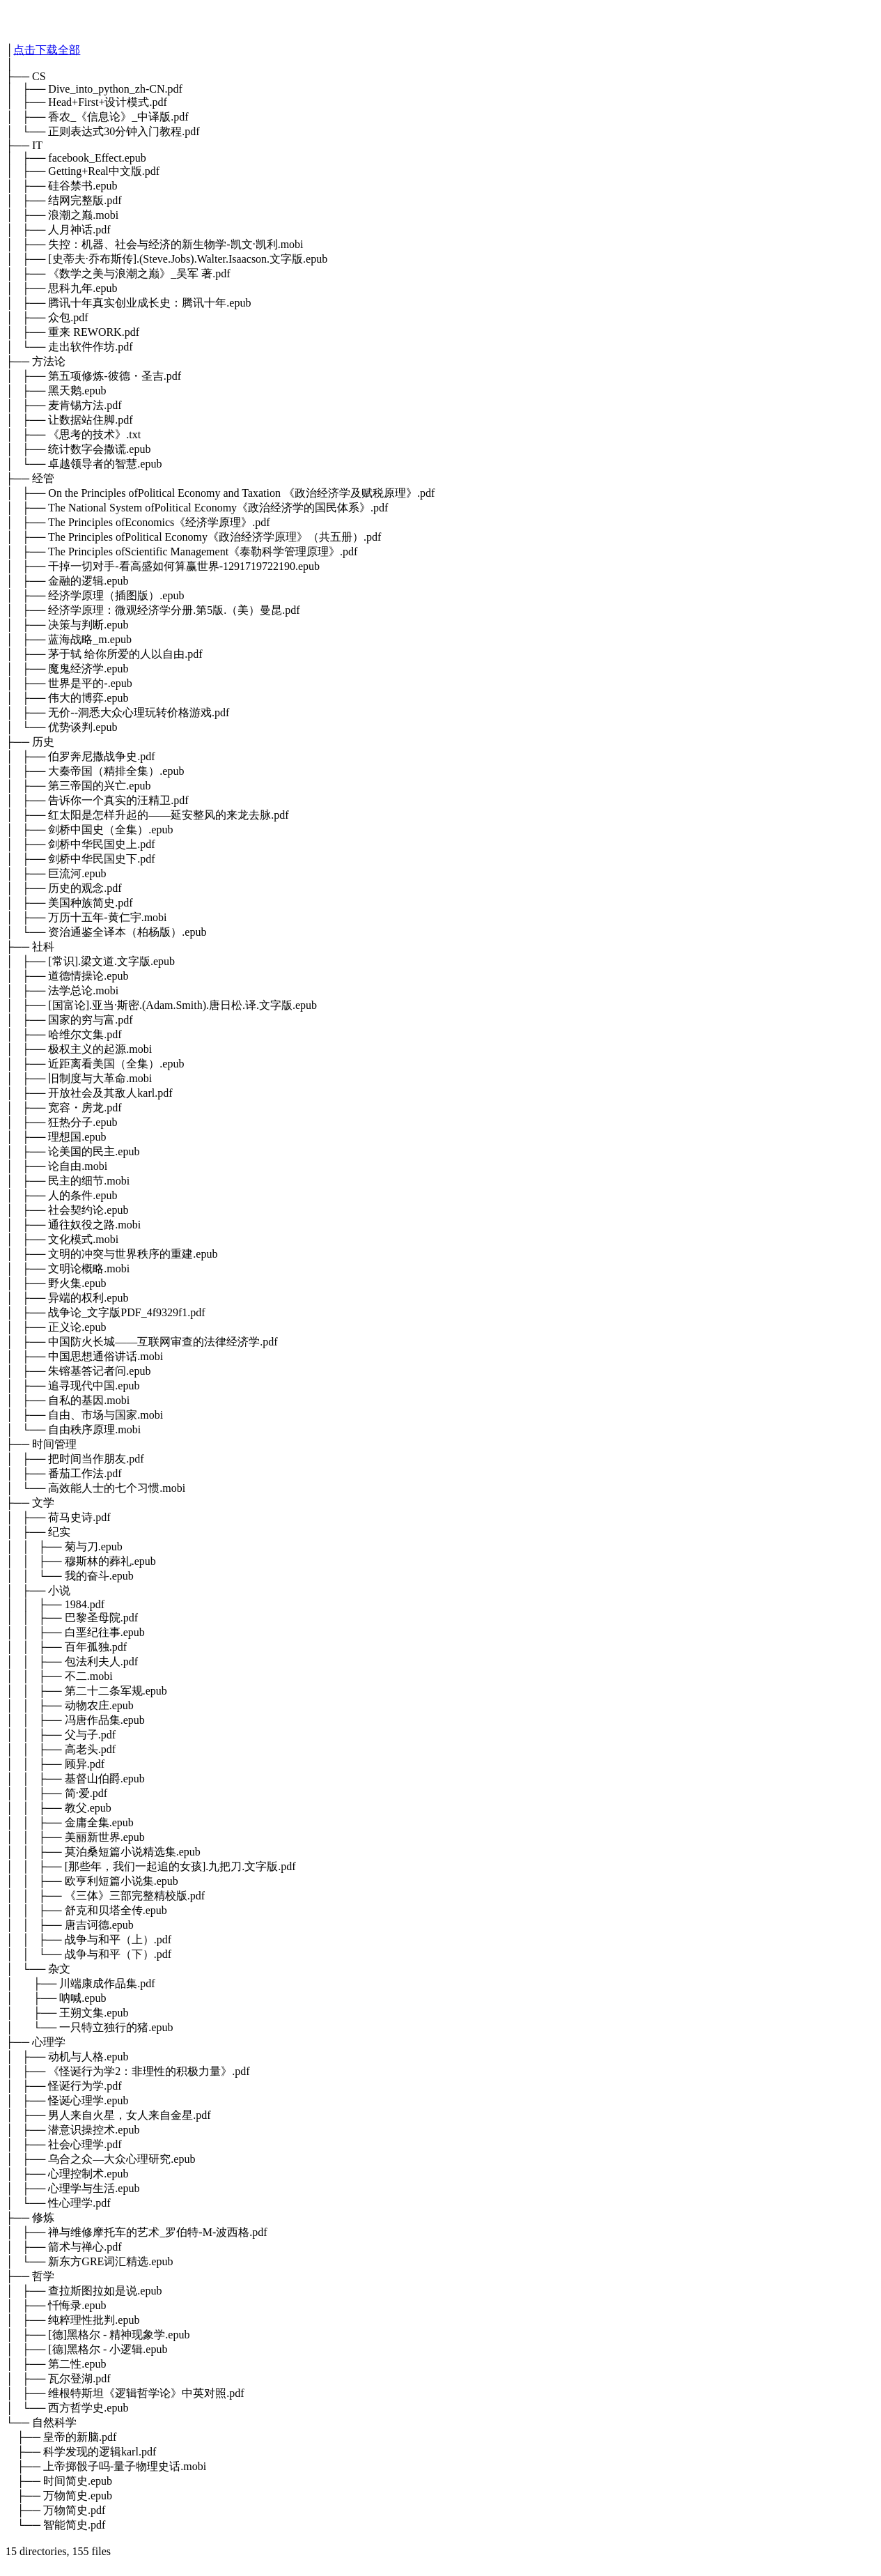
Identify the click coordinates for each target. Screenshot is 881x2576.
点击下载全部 (46, 50)
